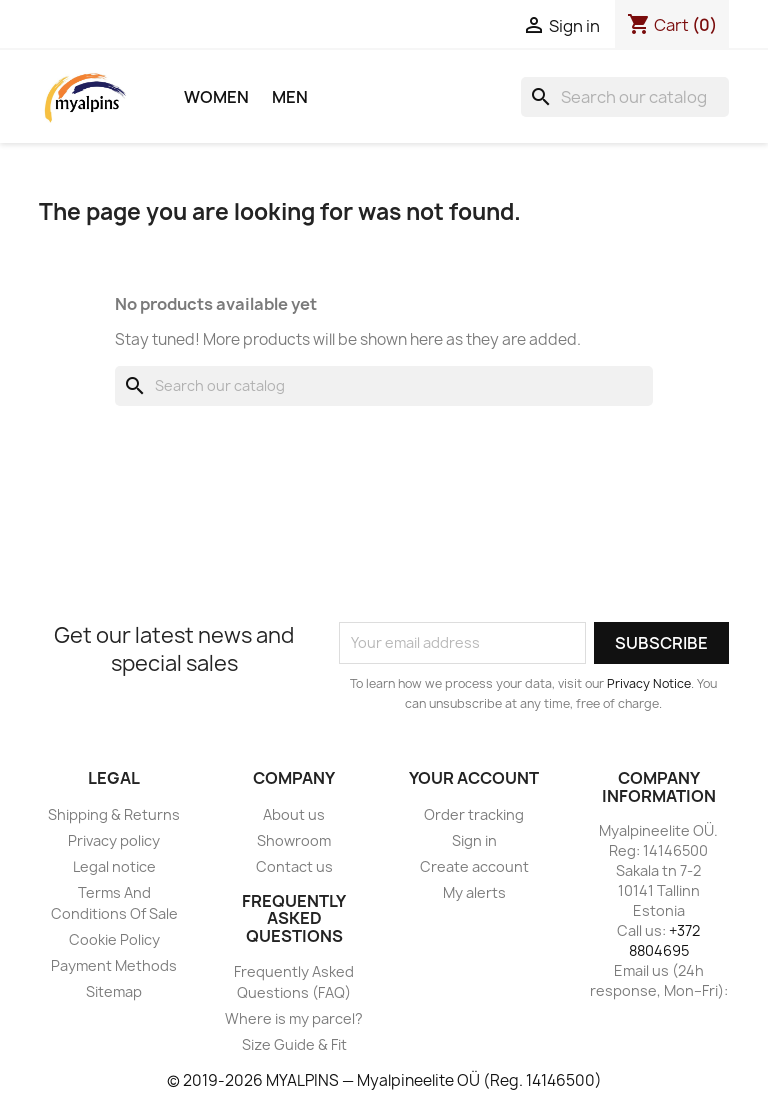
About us (294, 814)
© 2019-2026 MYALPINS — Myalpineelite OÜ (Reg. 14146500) (384, 1080)
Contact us (294, 866)
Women (216, 97)
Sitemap (114, 991)
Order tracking (474, 814)
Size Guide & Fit (294, 1044)
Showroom (294, 840)
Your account (474, 778)
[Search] (625, 97)
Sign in (474, 840)
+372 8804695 (665, 940)
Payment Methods (114, 965)
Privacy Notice (649, 683)
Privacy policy (114, 840)
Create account (474, 866)
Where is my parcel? (294, 1018)
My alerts (474, 892)
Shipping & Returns (114, 814)
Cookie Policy (114, 939)
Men (290, 97)
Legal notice (114, 866)
